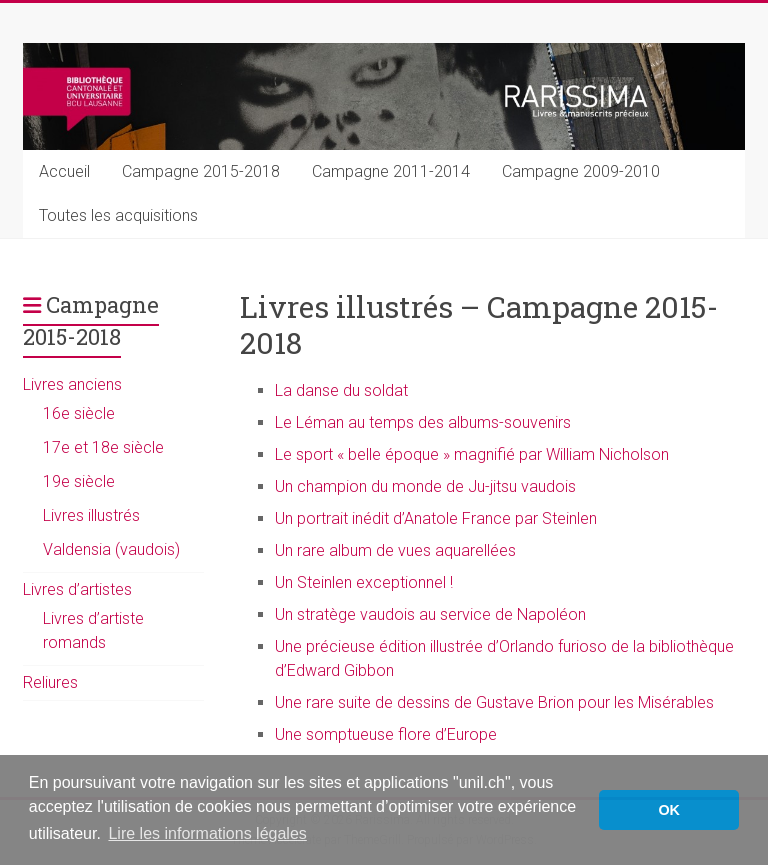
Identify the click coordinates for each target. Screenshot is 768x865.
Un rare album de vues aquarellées (395, 550)
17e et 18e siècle (103, 447)
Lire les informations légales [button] (207, 833)
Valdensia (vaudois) (111, 549)
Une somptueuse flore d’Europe (386, 734)
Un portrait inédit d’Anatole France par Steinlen (436, 518)
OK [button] (669, 810)
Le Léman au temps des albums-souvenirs (423, 422)
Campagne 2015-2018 (201, 171)
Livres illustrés (91, 515)
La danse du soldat (341, 390)
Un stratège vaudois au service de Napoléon (430, 614)
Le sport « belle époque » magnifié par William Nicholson (472, 454)
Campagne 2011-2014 (391, 171)
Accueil (64, 171)
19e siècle (79, 481)
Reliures (50, 682)
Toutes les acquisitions (118, 215)
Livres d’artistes (77, 589)
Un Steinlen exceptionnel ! (364, 582)
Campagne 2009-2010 (581, 171)
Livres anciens (72, 384)
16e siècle (79, 413)
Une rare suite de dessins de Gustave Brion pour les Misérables (494, 702)
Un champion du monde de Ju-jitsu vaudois (425, 486)
